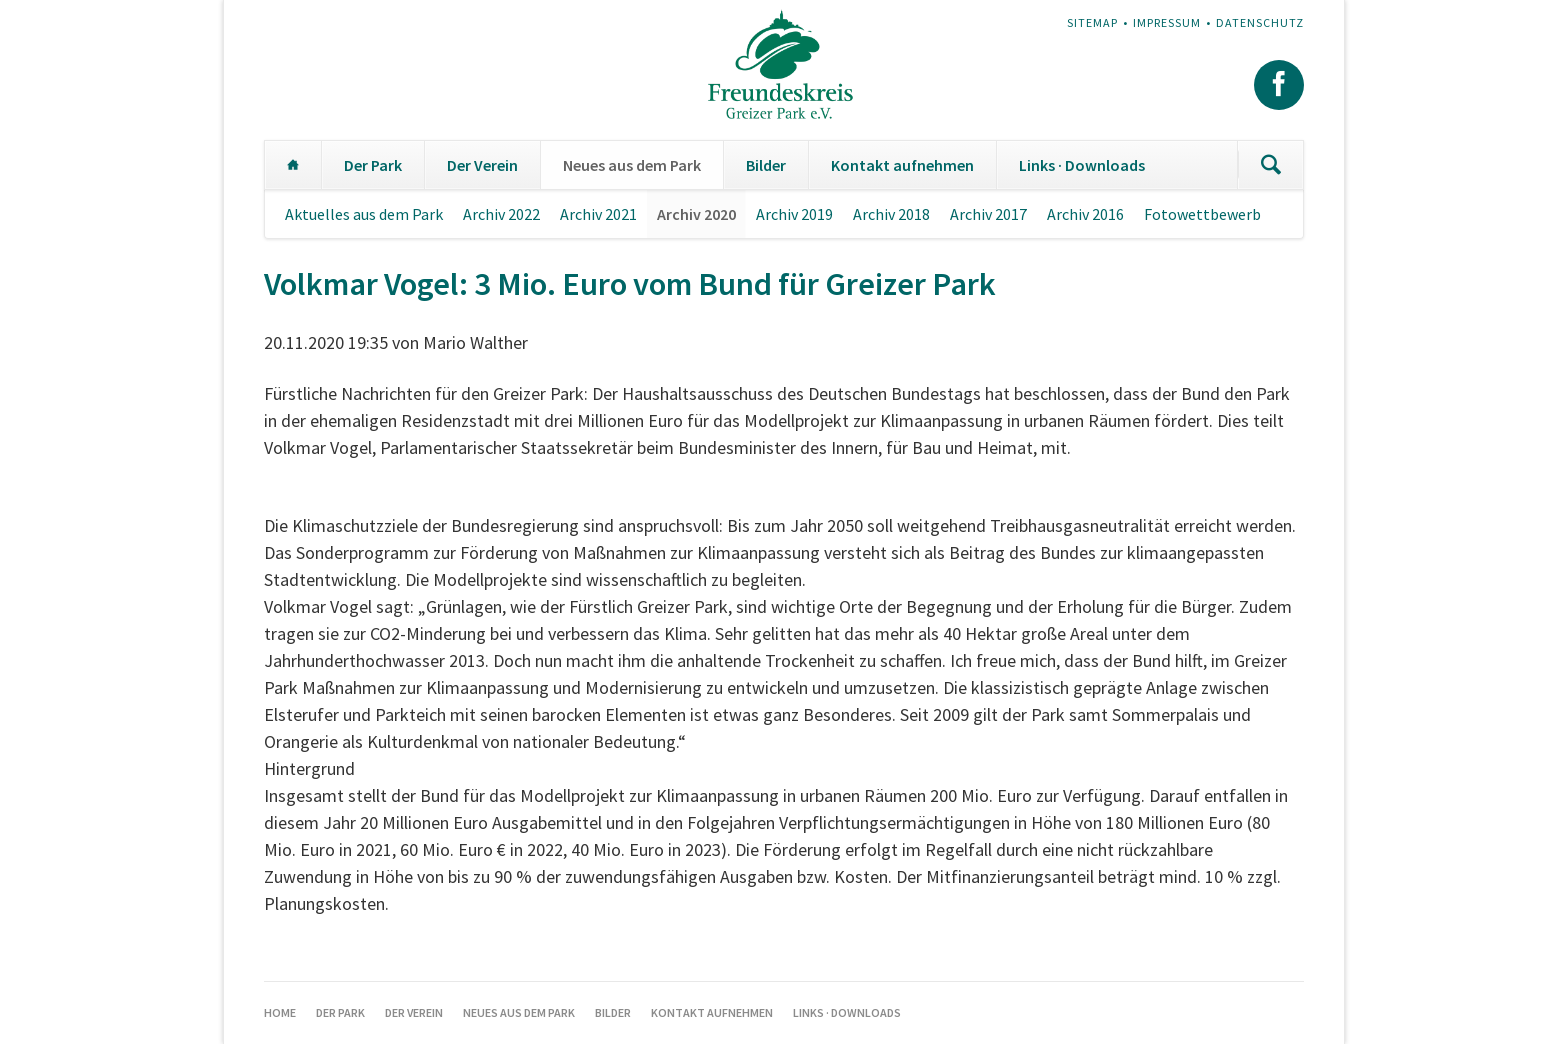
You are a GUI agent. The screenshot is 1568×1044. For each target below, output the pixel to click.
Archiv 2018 (891, 214)
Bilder (766, 165)
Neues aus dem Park (632, 165)
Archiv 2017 (988, 214)
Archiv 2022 (501, 214)
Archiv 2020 (696, 214)
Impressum (1167, 22)
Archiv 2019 (794, 214)
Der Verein (482, 165)
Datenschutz (1260, 22)
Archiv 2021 (598, 214)
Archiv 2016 (1085, 214)
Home (293, 165)
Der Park (373, 165)
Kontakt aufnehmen (902, 165)
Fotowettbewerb (1202, 214)
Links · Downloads (1082, 165)
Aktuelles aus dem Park (364, 214)
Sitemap (1092, 22)
